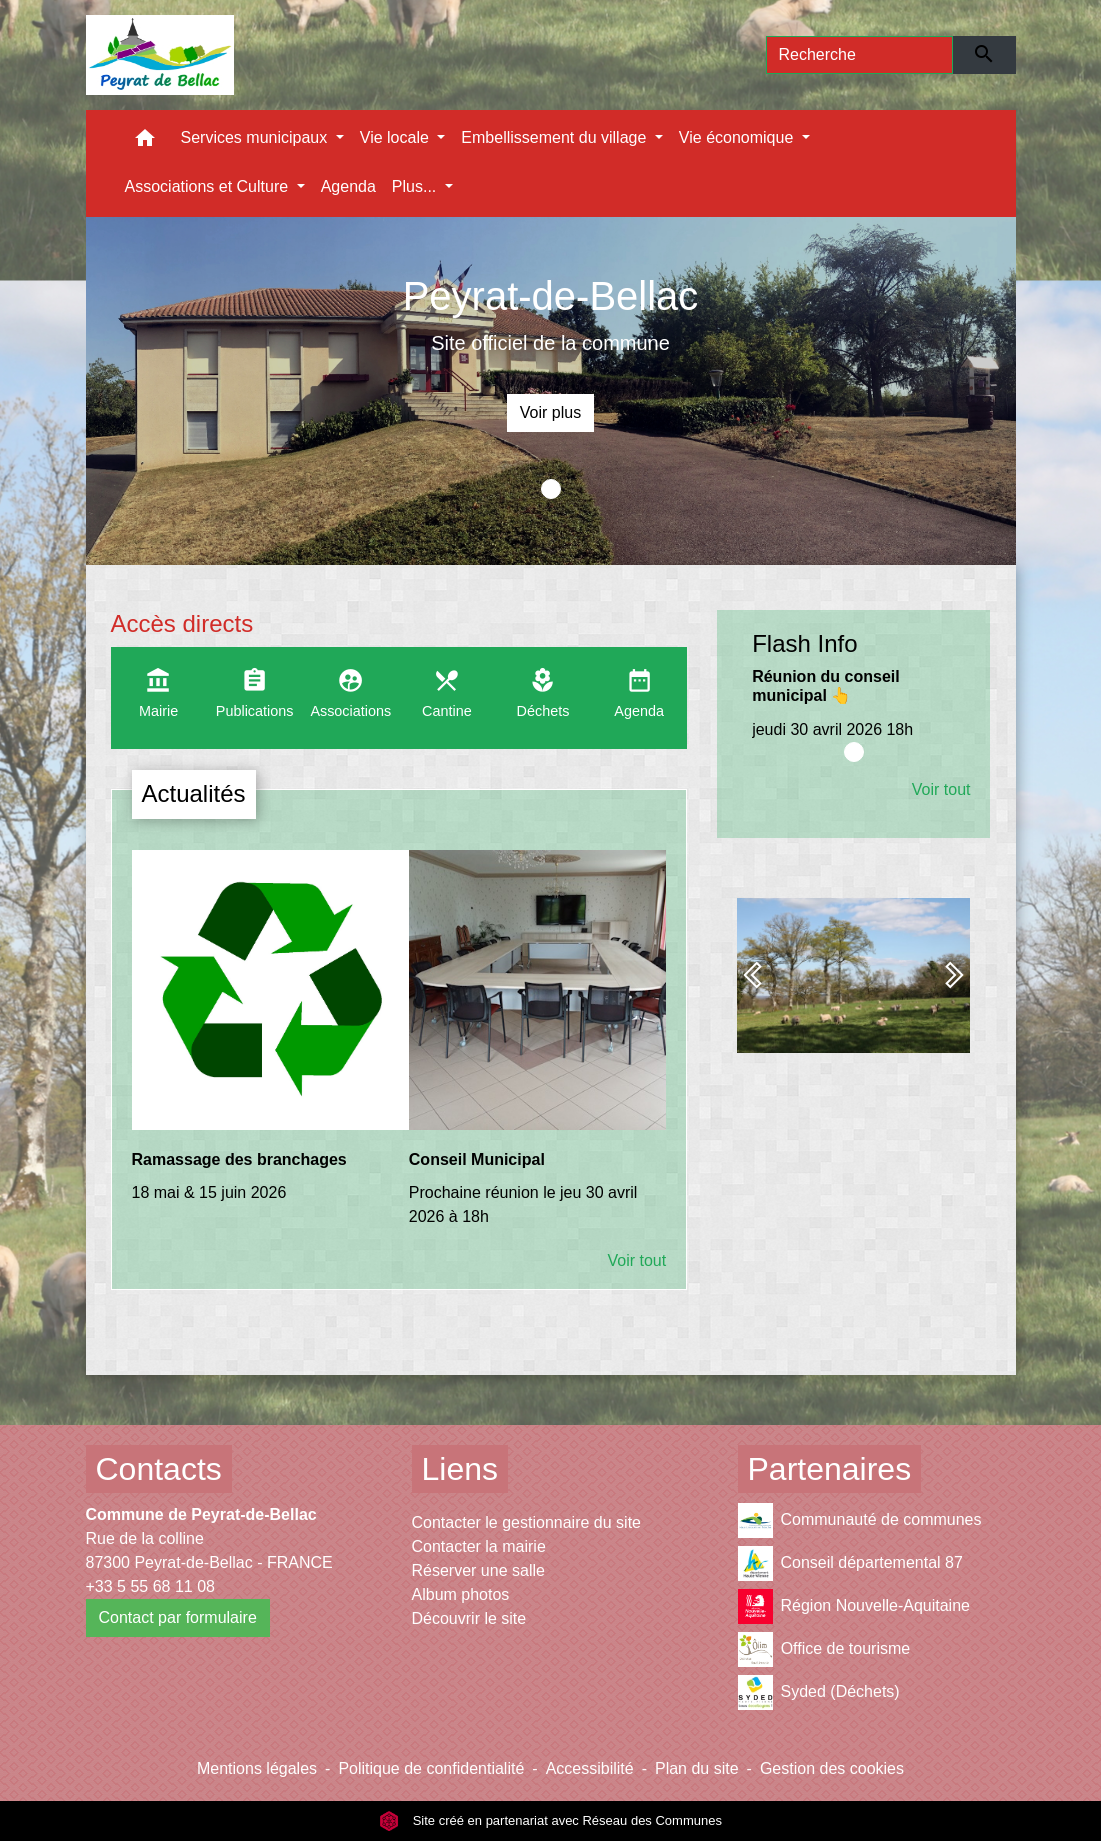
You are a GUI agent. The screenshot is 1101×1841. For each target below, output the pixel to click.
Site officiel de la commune (550, 343)
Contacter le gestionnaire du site (526, 1522)
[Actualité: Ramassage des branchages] (260, 1037)
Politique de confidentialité (431, 1768)
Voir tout (636, 1260)
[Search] (860, 55)
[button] (145, 142)
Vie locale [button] (397, 137)
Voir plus (550, 412)
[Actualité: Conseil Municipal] (537, 1049)
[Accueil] (160, 55)
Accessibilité (590, 1768)
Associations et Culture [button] (209, 186)
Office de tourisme (824, 1649)
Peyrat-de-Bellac (551, 296)
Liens (460, 1469)
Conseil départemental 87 (850, 1563)
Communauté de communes (860, 1520)
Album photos (461, 1594)
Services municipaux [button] (256, 137)
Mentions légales (257, 1768)
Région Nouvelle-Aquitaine (854, 1606)
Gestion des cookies (832, 1768)
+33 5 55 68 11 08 (150, 1586)
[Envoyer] (984, 55)
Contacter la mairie (479, 1546)
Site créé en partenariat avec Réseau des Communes (550, 1820)
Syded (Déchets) (819, 1692)
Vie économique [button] (738, 137)
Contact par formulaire (178, 1617)
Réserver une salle (478, 1570)
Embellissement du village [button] (555, 137)
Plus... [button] (416, 186)
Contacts (159, 1469)
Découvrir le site (469, 1618)
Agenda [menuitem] (348, 186)
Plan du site (697, 1768)
